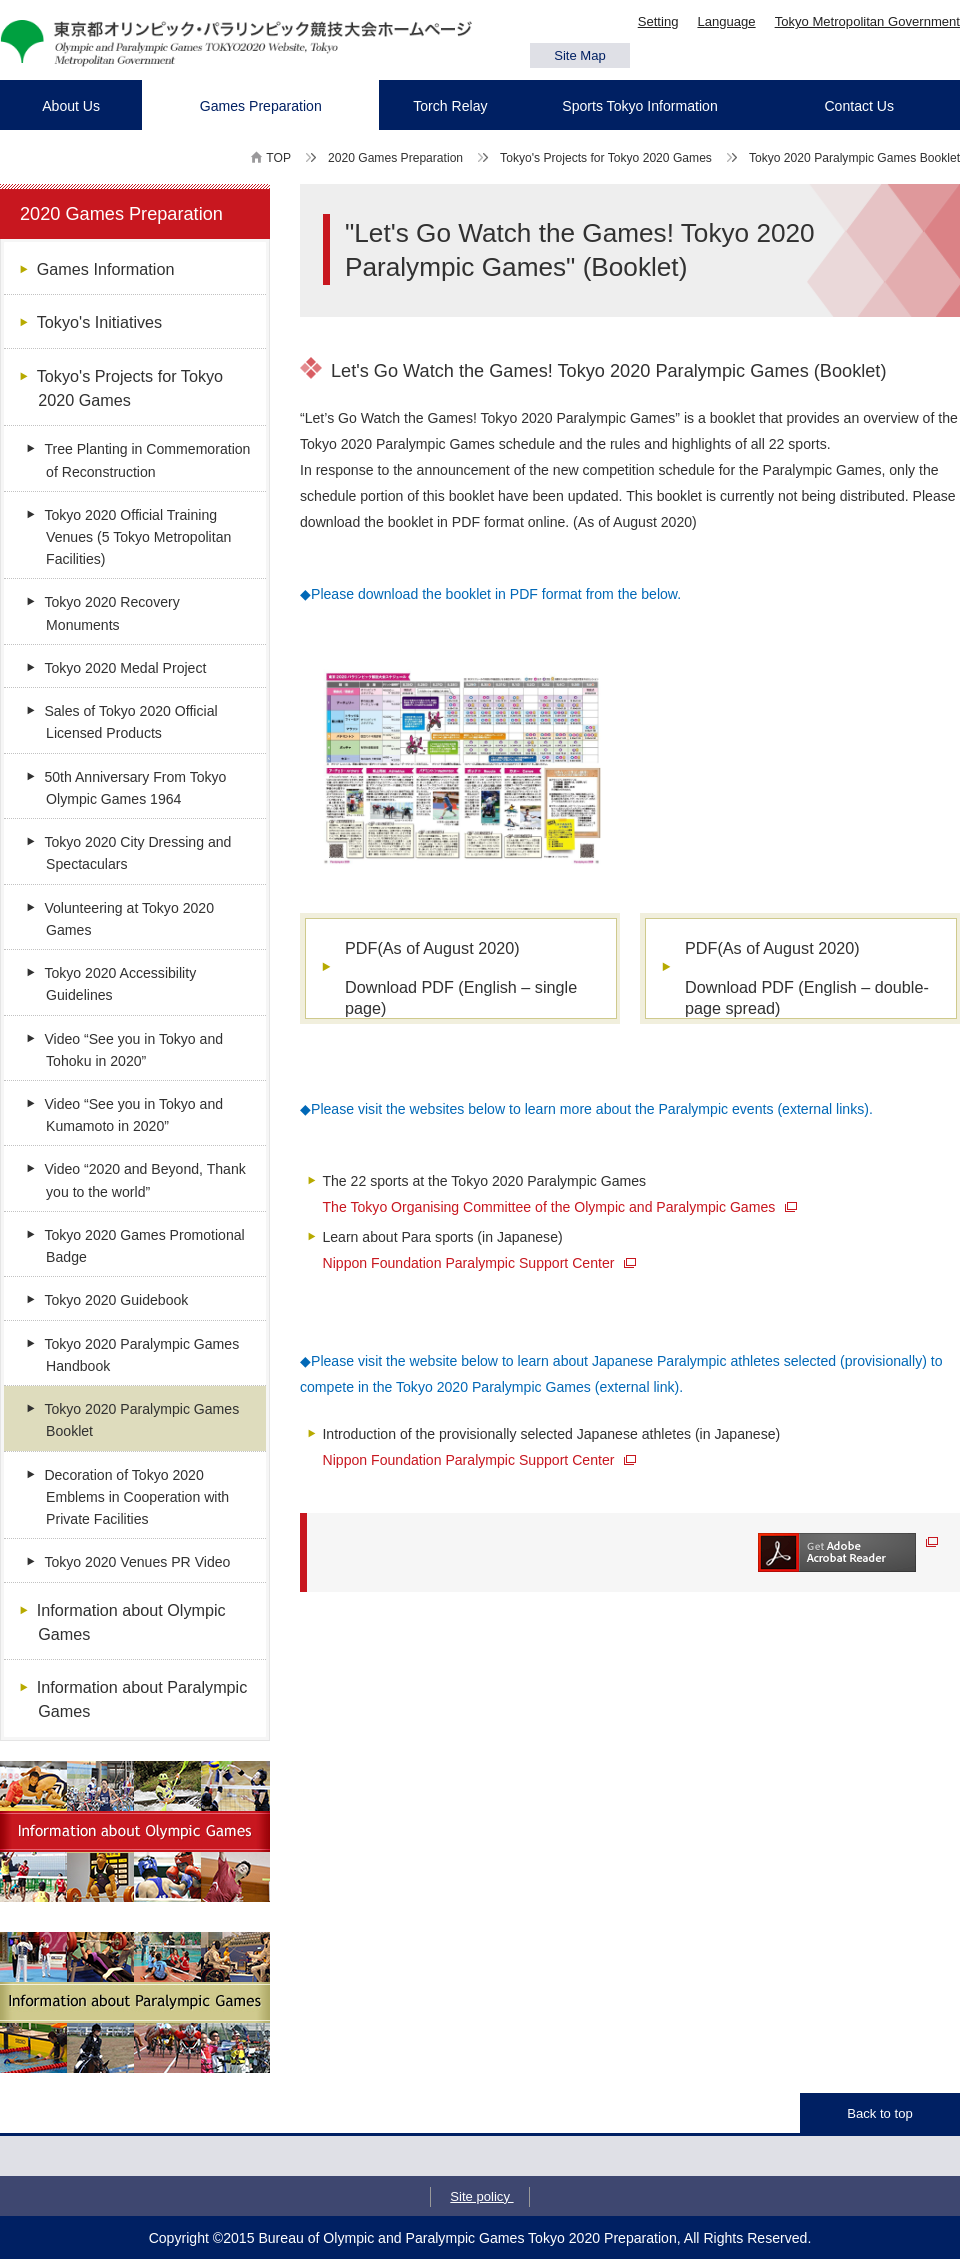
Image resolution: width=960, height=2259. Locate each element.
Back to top (879, 2113)
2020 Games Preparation (395, 158)
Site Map (580, 55)
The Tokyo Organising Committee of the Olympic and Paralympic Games (560, 1207)
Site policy (481, 2196)
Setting (658, 21)
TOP (278, 158)
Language (726, 21)
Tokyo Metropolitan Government (867, 21)
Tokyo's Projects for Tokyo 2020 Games (606, 158)
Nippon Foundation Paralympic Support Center (480, 1263)
